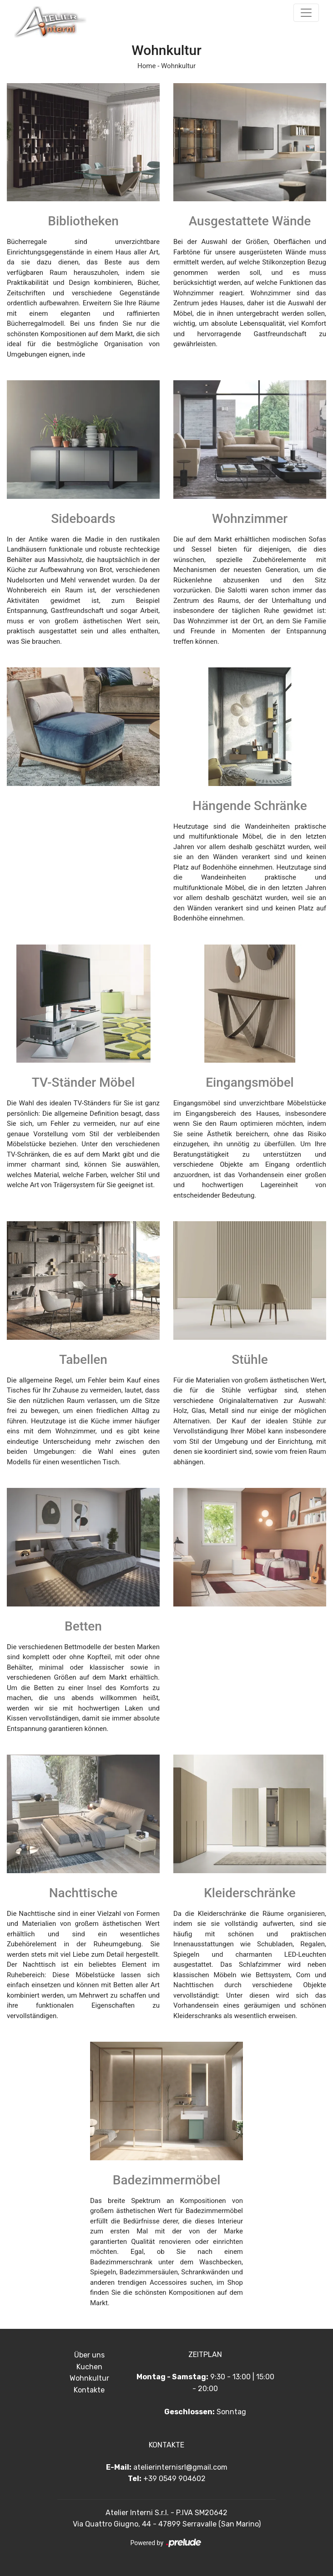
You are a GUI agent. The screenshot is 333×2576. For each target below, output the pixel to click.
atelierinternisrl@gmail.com (180, 2467)
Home (146, 66)
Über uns (89, 2355)
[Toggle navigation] (306, 13)
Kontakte (89, 2390)
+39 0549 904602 (174, 2478)
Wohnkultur (178, 66)
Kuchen (89, 2366)
